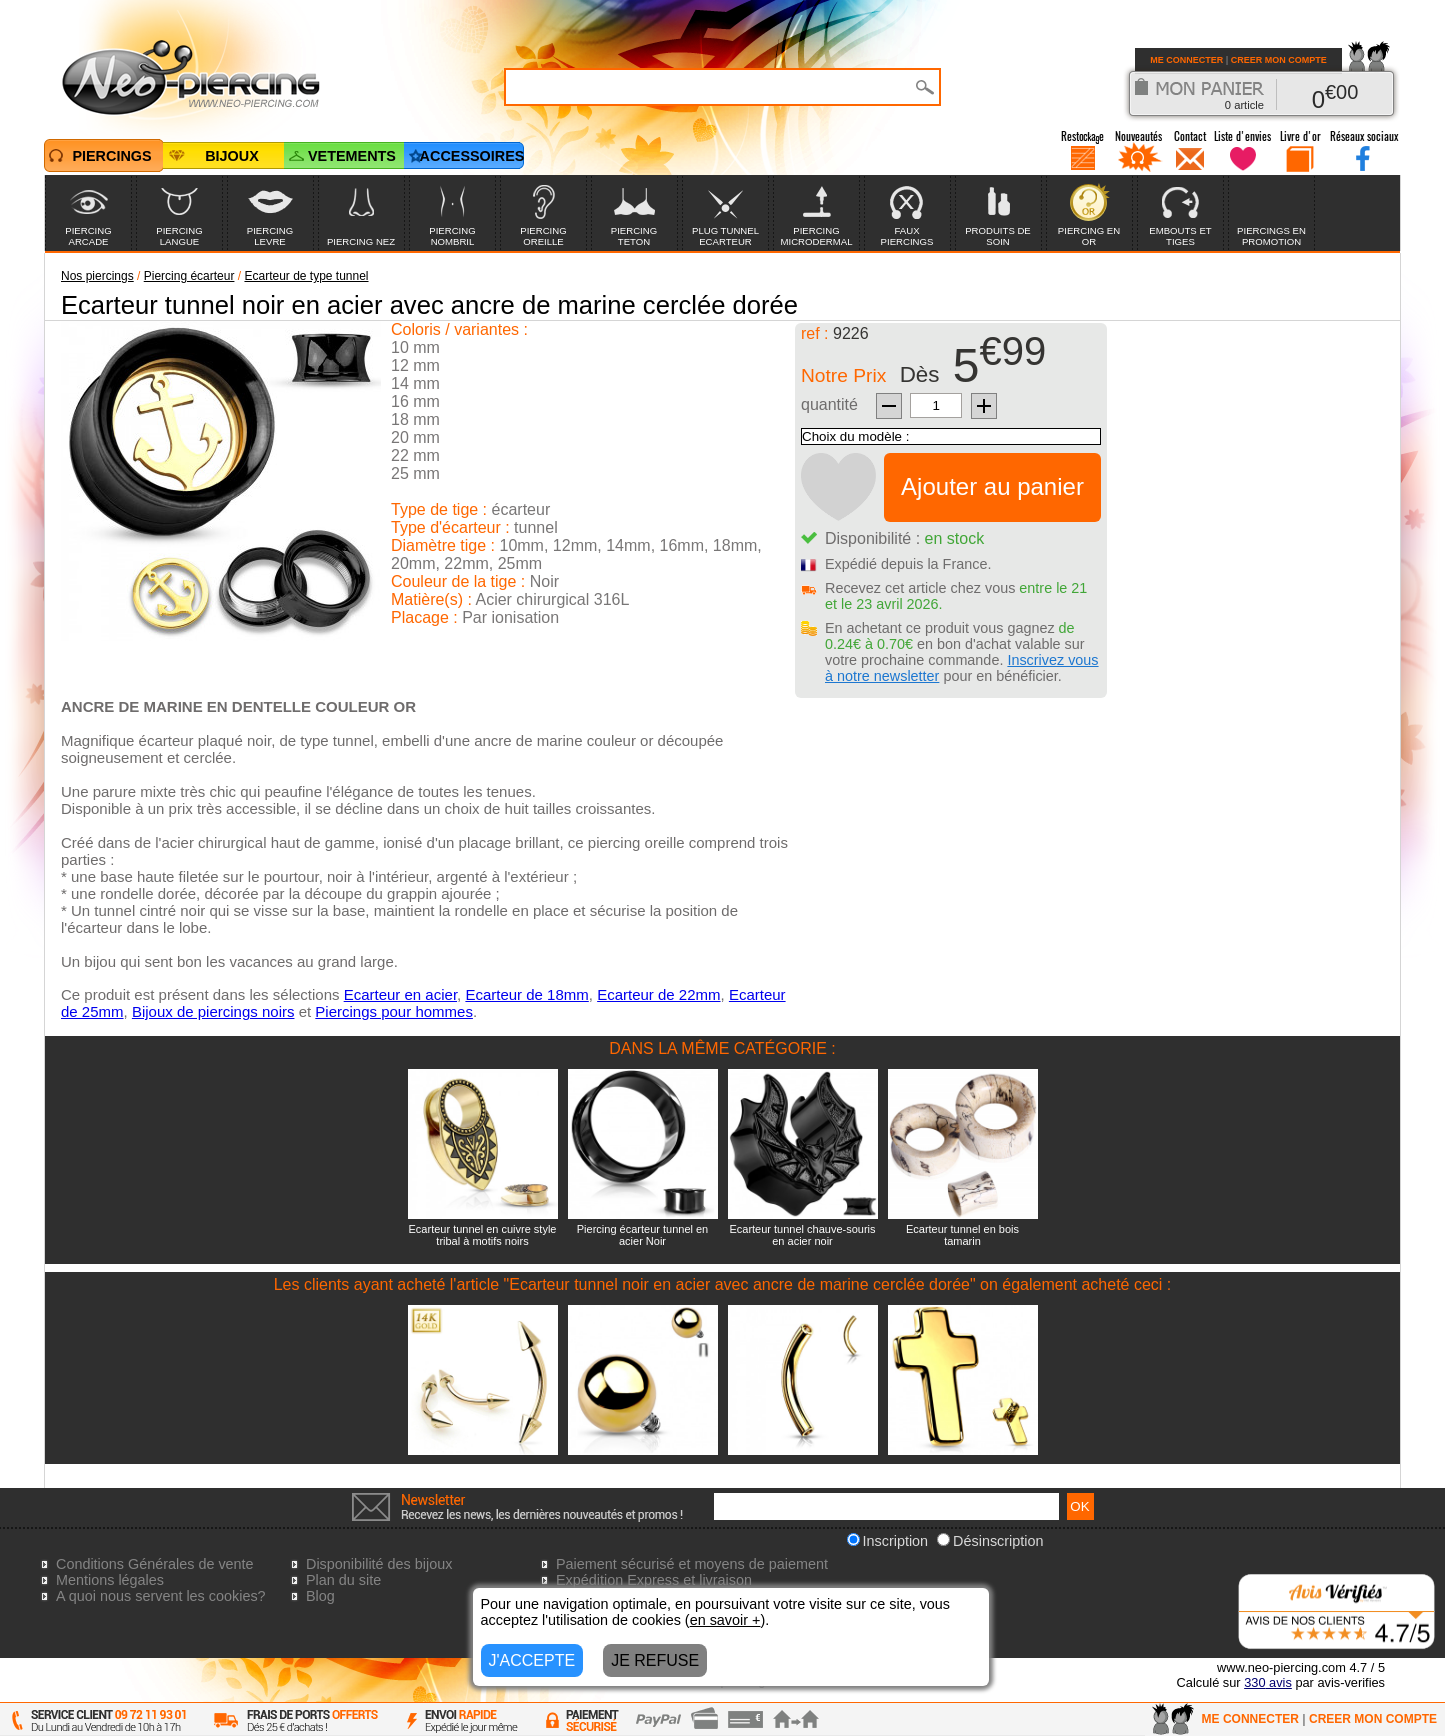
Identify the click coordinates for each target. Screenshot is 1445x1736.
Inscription (888, 1541)
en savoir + (725, 1620)
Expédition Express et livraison (654, 1580)
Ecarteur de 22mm (658, 994)
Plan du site (343, 1580)
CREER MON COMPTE (1279, 60)
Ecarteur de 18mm (526, 994)
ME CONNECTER (1186, 60)
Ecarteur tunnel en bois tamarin (962, 1235)
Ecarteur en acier (400, 994)
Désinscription (990, 1541)
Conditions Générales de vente (155, 1564)
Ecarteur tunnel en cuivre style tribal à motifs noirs (483, 1235)
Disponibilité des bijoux (379, 1564)
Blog (320, 1596)
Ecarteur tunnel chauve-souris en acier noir (802, 1235)
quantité (829, 404)
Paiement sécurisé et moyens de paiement (692, 1564)
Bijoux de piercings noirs (213, 1011)
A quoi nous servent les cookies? (161, 1596)
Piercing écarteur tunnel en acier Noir (642, 1235)
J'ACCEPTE (532, 1660)
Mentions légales (110, 1580)
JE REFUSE (655, 1660)
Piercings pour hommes (394, 1011)
